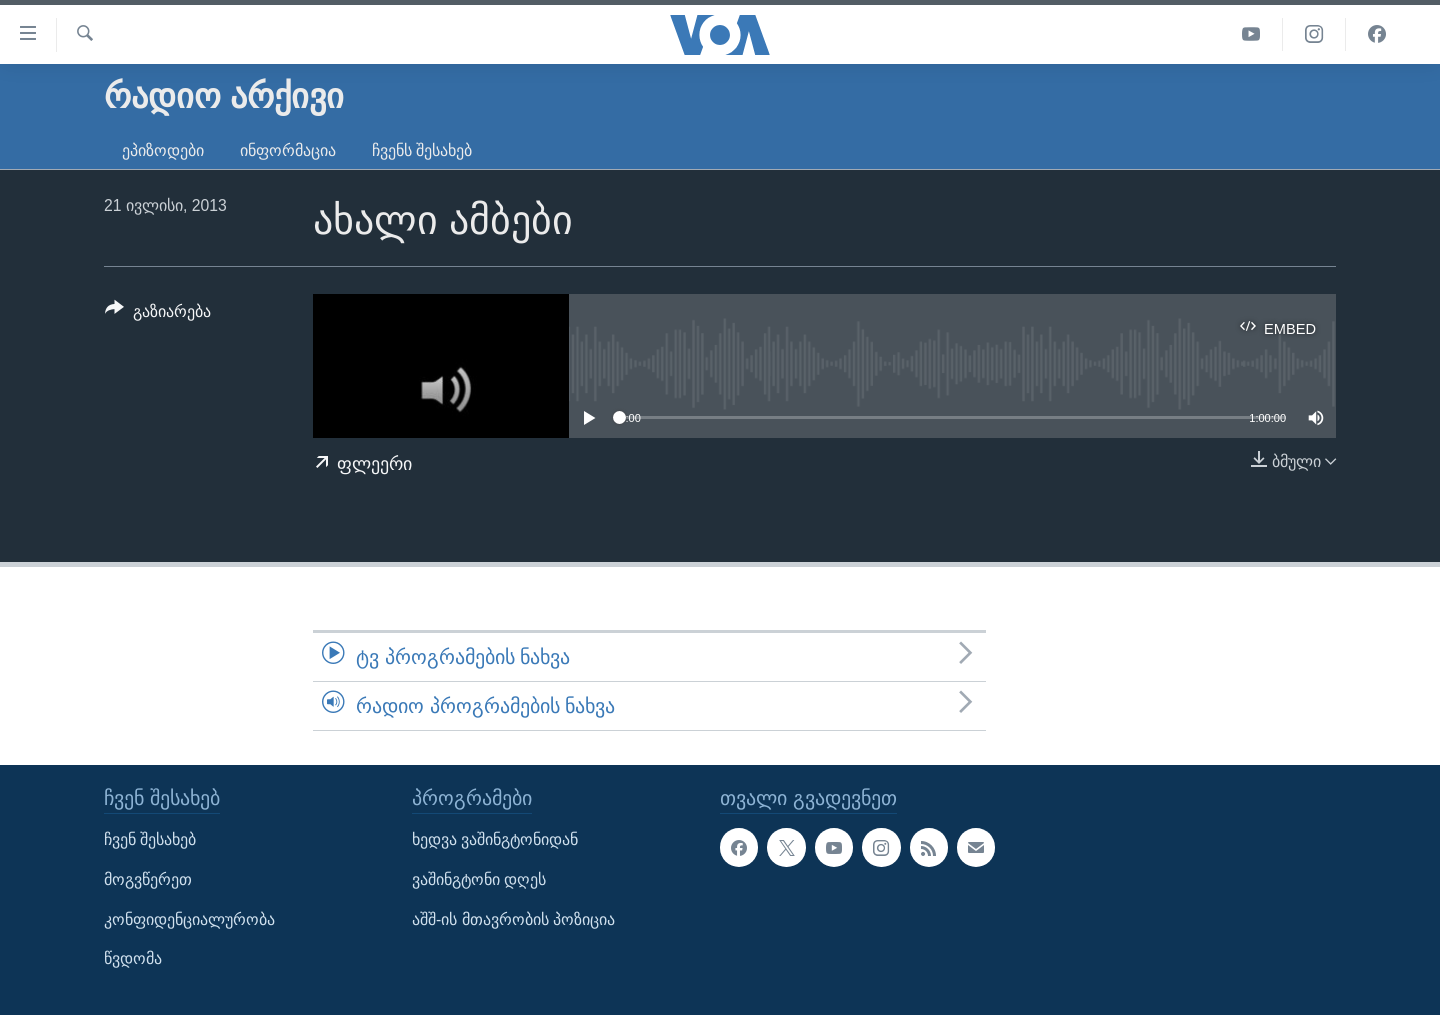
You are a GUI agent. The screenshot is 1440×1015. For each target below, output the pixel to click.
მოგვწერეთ (148, 879)
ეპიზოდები (163, 150)
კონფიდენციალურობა (189, 919)
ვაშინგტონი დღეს (479, 879)
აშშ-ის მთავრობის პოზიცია (513, 919)
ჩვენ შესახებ (150, 840)
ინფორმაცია (288, 150)
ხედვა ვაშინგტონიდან (495, 840)
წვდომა (133, 959)
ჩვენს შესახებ (422, 150)
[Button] (158, 315)
